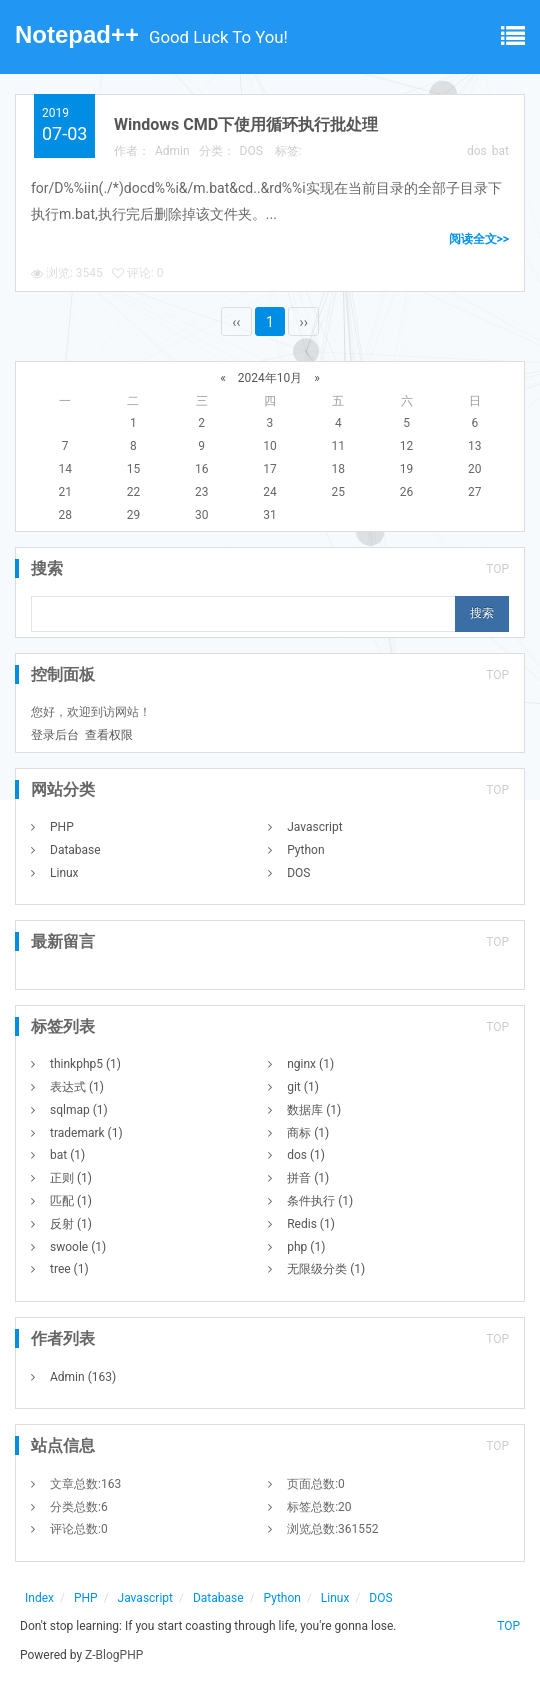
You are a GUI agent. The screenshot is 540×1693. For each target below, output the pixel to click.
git (303, 1087)
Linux (64, 873)
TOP (497, 569)
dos (477, 151)
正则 (71, 1178)
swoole (78, 1247)
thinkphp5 (85, 1064)
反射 (71, 1224)
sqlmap (79, 1110)
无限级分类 (326, 1269)
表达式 (77, 1087)
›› (303, 322)
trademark (86, 1133)
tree (69, 1269)
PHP (62, 827)
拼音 (308, 1178)
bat (500, 151)
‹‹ (236, 322)
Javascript (314, 827)
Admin (172, 151)
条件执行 (320, 1201)
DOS (251, 151)
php (306, 1247)
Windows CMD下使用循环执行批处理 (246, 124)
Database (75, 850)
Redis (311, 1224)
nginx (310, 1064)
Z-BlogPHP (114, 1655)
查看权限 (109, 735)
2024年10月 (270, 378)
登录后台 (55, 735)
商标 (308, 1133)
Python (305, 850)
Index (39, 1598)
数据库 (314, 1110)
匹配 (71, 1201)
